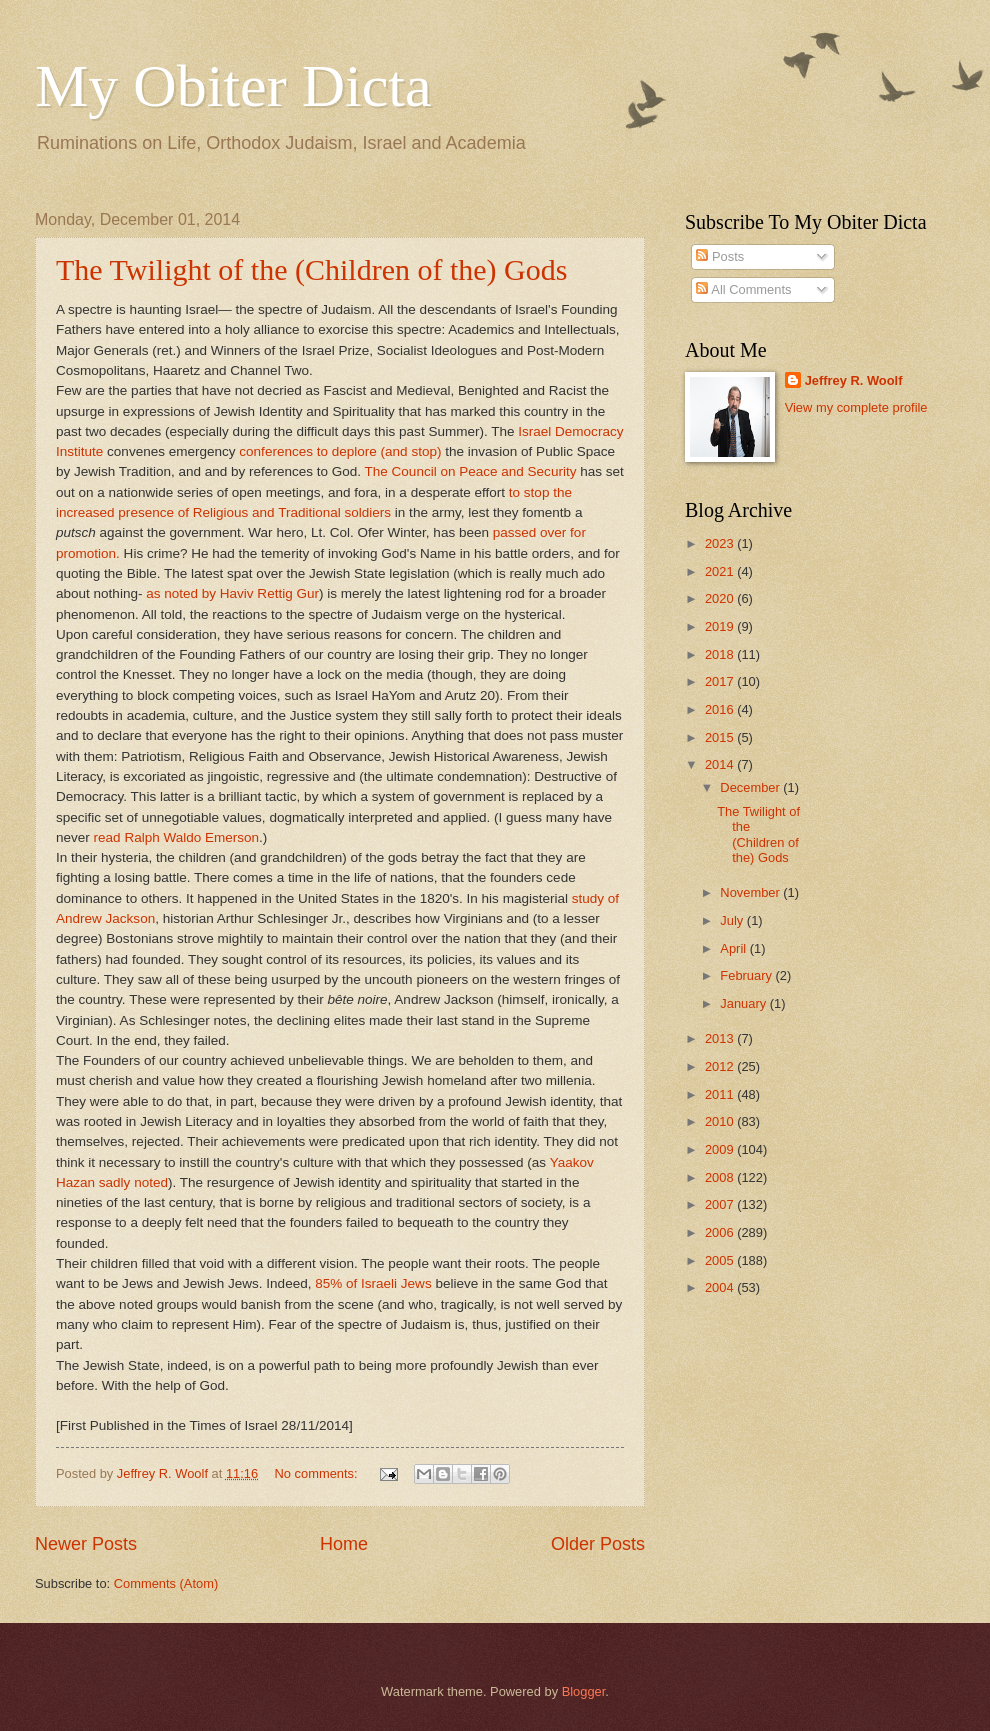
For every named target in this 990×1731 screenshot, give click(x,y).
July (733, 920)
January (744, 1003)
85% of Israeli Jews (373, 1283)
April (734, 948)
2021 (721, 571)
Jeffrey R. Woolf (854, 380)
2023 (721, 543)
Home (344, 1544)
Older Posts (598, 1544)
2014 (721, 764)
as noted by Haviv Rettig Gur (232, 593)
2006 (721, 1232)
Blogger (584, 1691)
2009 (721, 1149)
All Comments (743, 289)
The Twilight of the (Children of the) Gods (311, 269)
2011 (721, 1094)
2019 (721, 626)
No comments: (318, 1473)
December (751, 787)
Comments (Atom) (166, 1583)
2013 (721, 1038)
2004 (721, 1287)
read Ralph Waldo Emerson (177, 837)
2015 (721, 737)
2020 (721, 598)
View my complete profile (856, 407)
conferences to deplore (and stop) (339, 451)
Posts (720, 256)
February (747, 975)
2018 (721, 654)
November (751, 892)
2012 (721, 1066)
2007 (721, 1204)
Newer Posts (86, 1544)
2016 (721, 709)
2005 (721, 1260)
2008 (721, 1177)
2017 (721, 681)
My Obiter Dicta (233, 86)
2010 (721, 1121)
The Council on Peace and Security (471, 471)
